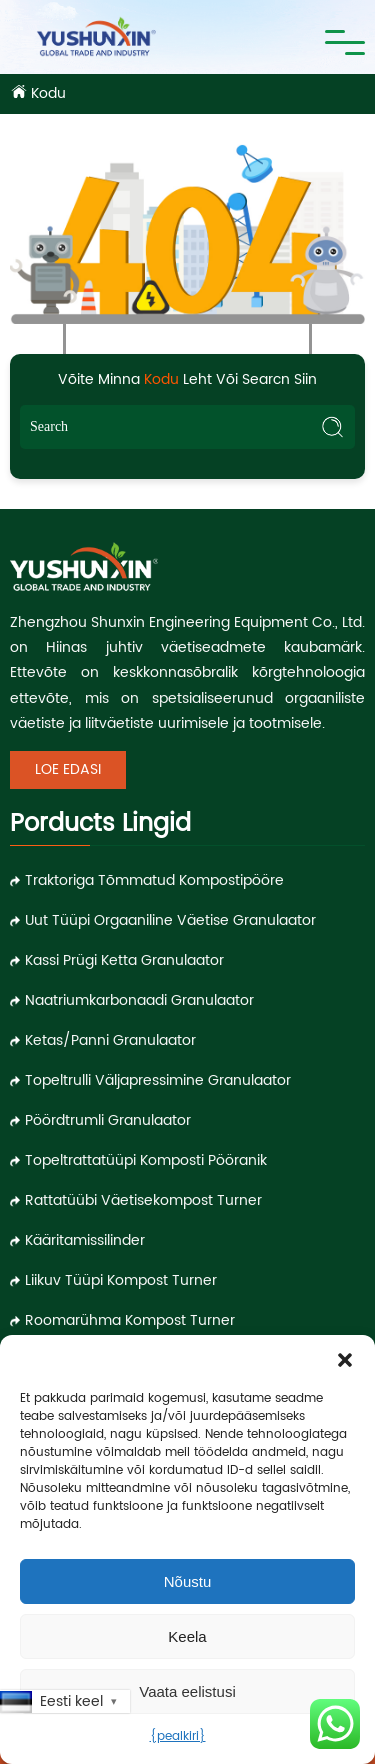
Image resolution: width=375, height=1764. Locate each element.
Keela (187, 1636)
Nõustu (188, 1581)
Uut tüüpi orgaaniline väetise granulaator (170, 920)
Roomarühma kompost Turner (130, 1320)
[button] (345, 1360)
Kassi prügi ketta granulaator (124, 960)
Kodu (48, 93)
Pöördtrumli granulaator (108, 1120)
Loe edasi (68, 769)
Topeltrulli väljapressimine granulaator (158, 1080)
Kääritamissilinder (85, 1240)
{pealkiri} (178, 1736)
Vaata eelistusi (187, 1691)
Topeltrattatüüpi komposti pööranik (146, 1160)
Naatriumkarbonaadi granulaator (139, 1000)
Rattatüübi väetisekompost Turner (143, 1200)
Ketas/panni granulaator (110, 1040)
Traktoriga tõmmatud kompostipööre (154, 880)
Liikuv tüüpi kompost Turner (121, 1280)
